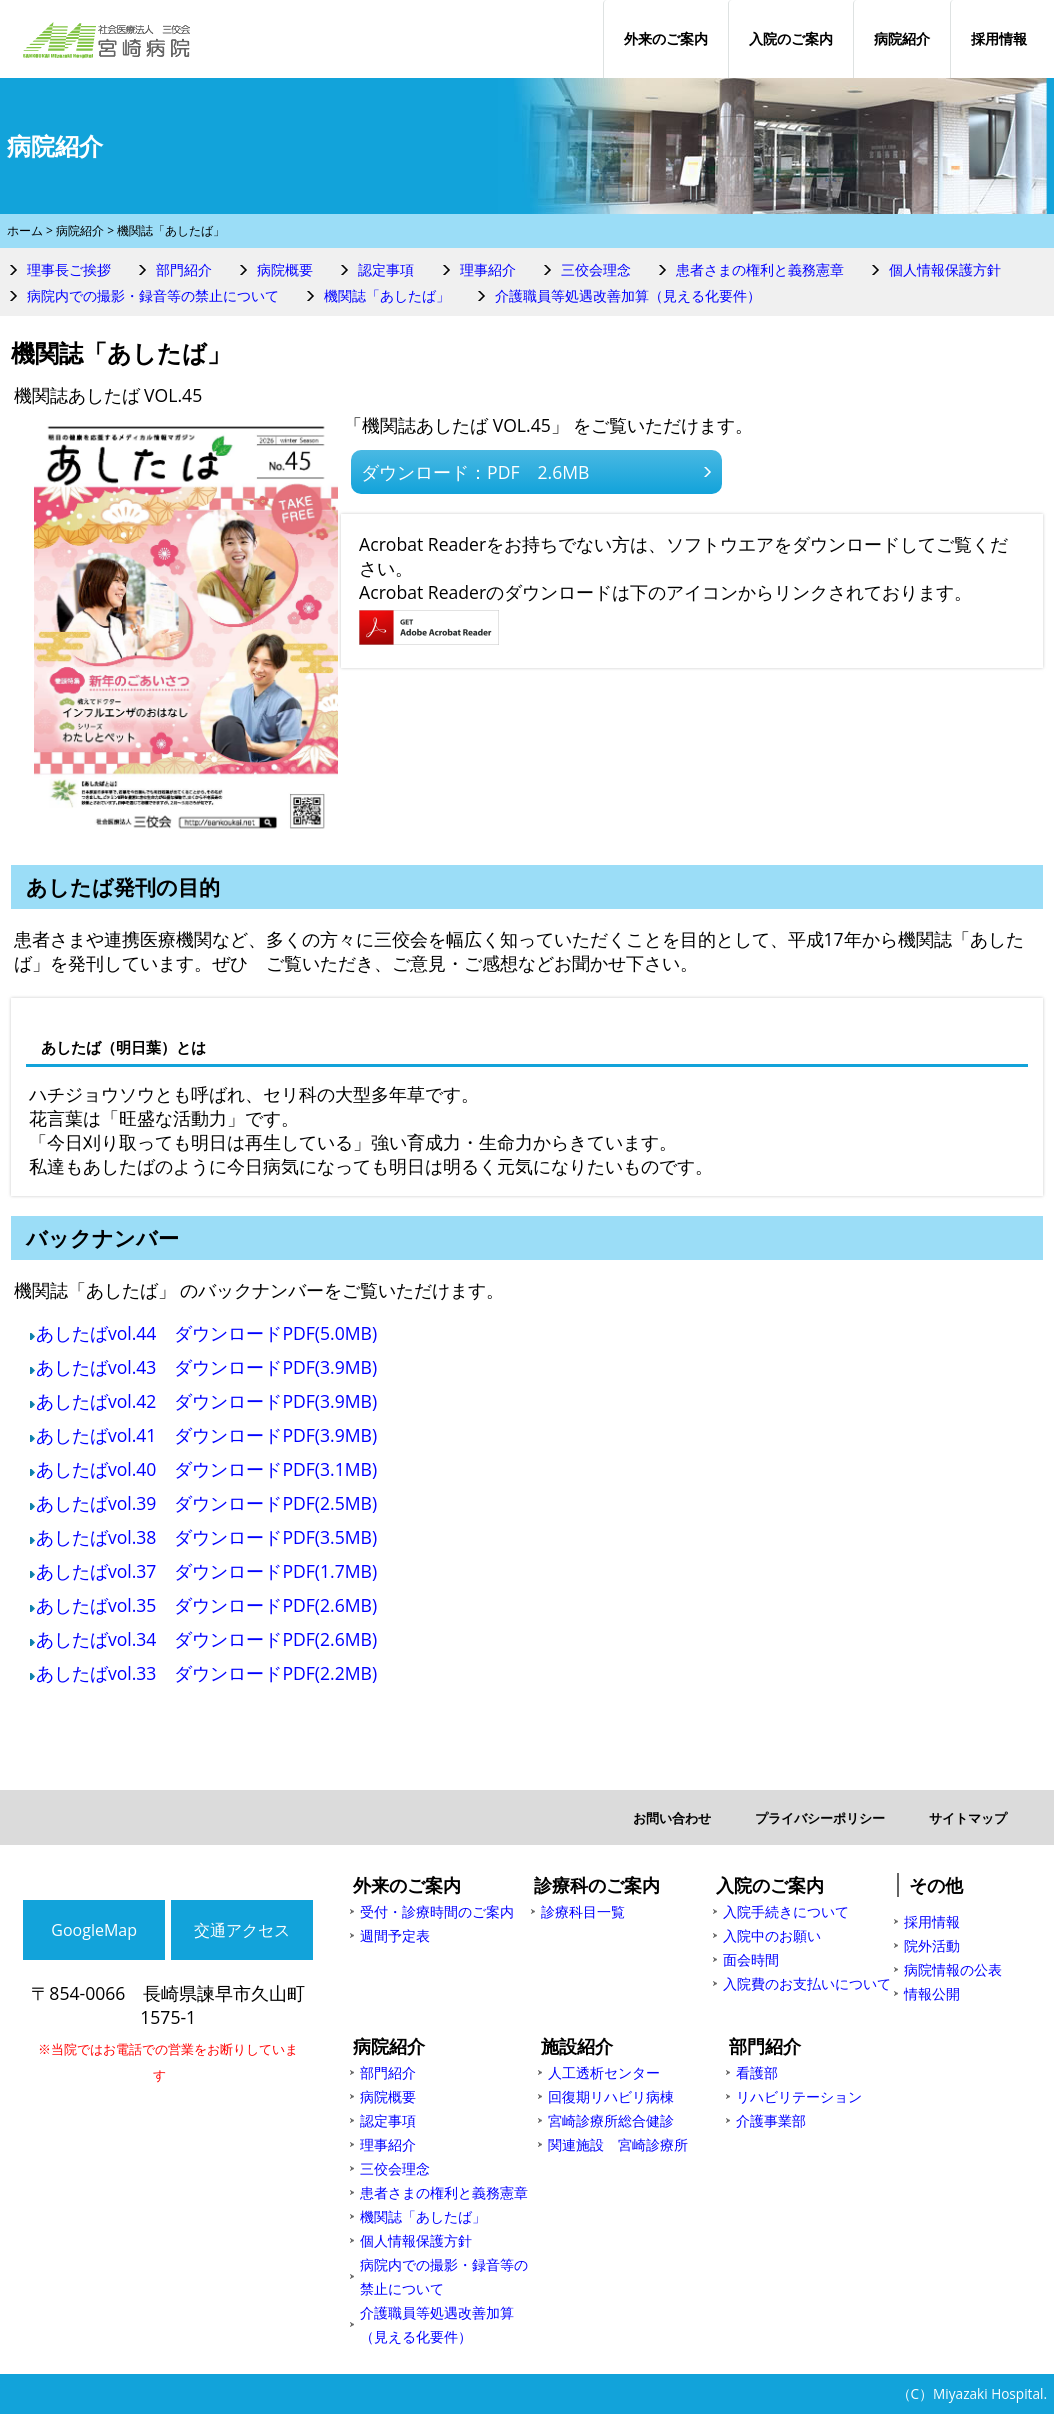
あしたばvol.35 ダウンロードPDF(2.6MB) (206, 1605)
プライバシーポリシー (820, 1818)
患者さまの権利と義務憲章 (760, 269)
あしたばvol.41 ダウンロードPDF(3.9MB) (206, 1435)
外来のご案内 (666, 38)
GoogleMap (94, 1930)
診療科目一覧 (583, 1911)
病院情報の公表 (953, 1969)
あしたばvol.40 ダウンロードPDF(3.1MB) (206, 1469)
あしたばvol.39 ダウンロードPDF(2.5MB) (206, 1503)
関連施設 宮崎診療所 (618, 2144)
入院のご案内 (791, 38)
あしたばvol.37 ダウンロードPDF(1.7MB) (206, 1571)
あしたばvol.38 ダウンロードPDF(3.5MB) (206, 1537)
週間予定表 (395, 1935)
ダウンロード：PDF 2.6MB (475, 472)
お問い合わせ (672, 1818)
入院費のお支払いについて (807, 1983)
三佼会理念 (596, 269)
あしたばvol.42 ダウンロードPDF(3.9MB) (206, 1401)
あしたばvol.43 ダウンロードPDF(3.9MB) (206, 1367)
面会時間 (751, 1959)
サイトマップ (968, 1818)
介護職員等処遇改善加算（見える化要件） (628, 295)
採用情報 (999, 38)
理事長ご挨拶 (69, 269)
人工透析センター (604, 2072)
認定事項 (386, 269)
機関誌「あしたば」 (387, 295)
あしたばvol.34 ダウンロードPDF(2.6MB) (206, 1639)
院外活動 (932, 1945)
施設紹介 (577, 2046)
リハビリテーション (799, 2096)
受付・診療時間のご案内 (437, 1911)
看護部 (757, 2072)
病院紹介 (902, 38)
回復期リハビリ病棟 (611, 2096)
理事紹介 (488, 269)
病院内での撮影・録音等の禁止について (153, 295)
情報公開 (932, 1993)
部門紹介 (184, 269)
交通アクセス (242, 1930)
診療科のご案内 (597, 1885)
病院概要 (285, 269)
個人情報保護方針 (945, 269)
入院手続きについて (786, 1911)
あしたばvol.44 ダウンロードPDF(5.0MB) (206, 1333)
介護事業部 (771, 2120)
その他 (936, 1885)
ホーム (25, 230)
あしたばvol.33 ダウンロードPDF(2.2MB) (206, 1673)
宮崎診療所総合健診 (611, 2120)
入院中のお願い (772, 1935)
